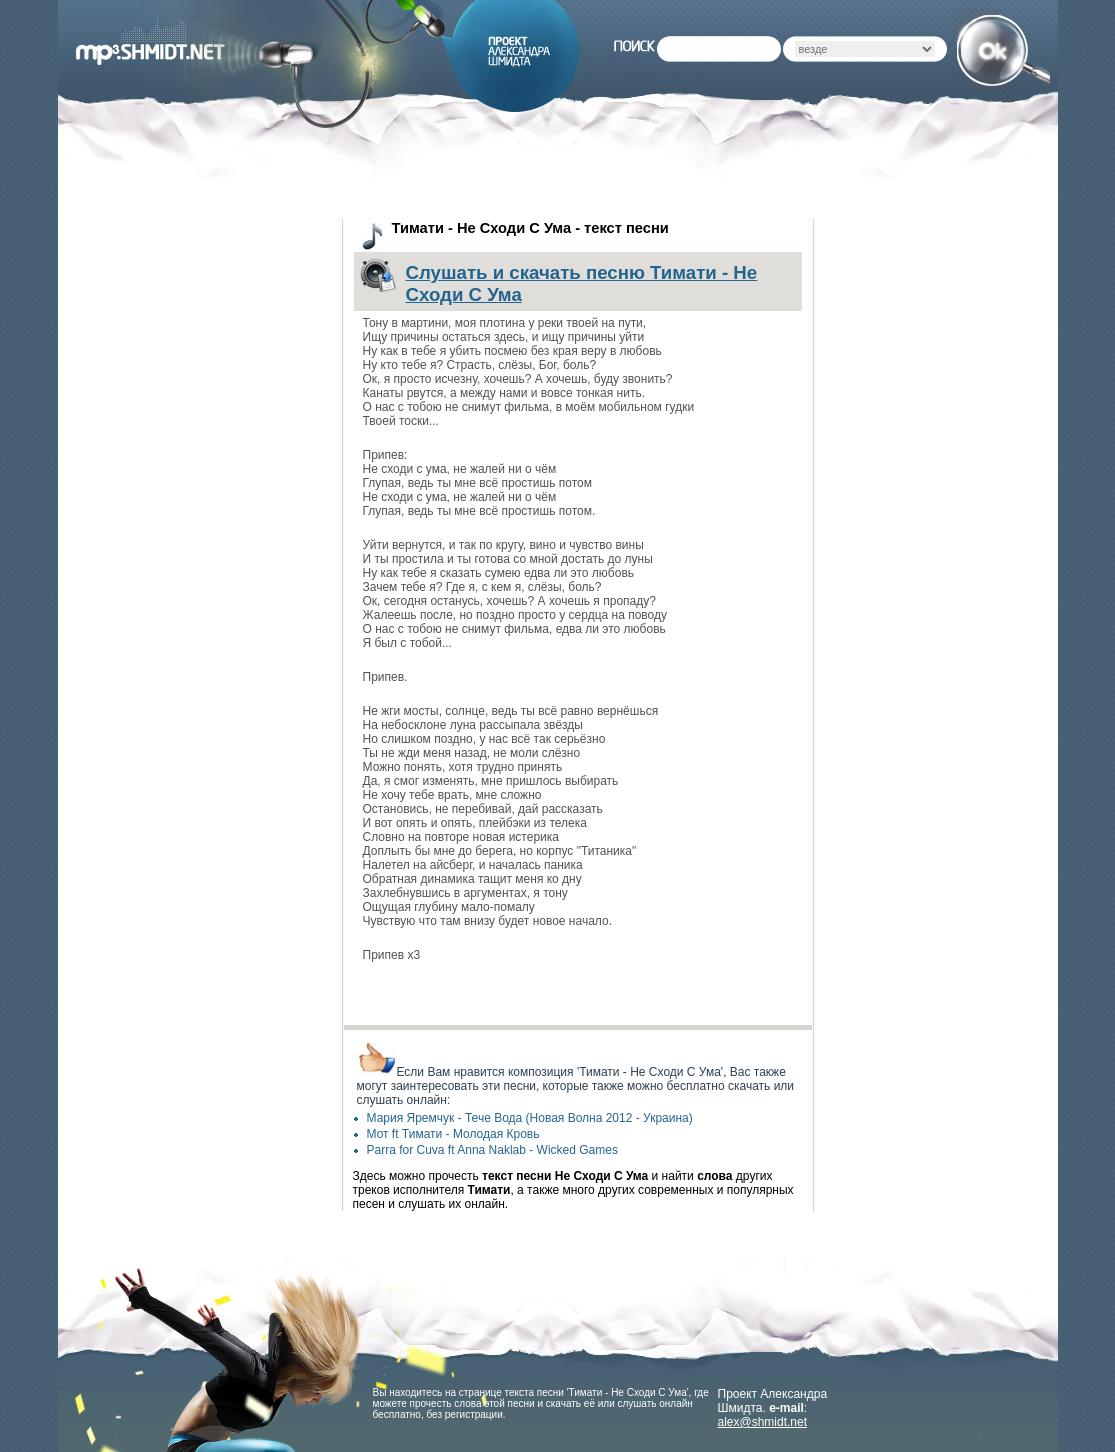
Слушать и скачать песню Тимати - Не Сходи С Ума (582, 283)
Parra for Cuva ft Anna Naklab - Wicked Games (492, 1150)
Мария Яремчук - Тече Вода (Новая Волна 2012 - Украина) (530, 1118)
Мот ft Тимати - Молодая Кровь (453, 1134)
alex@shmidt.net (763, 1422)
